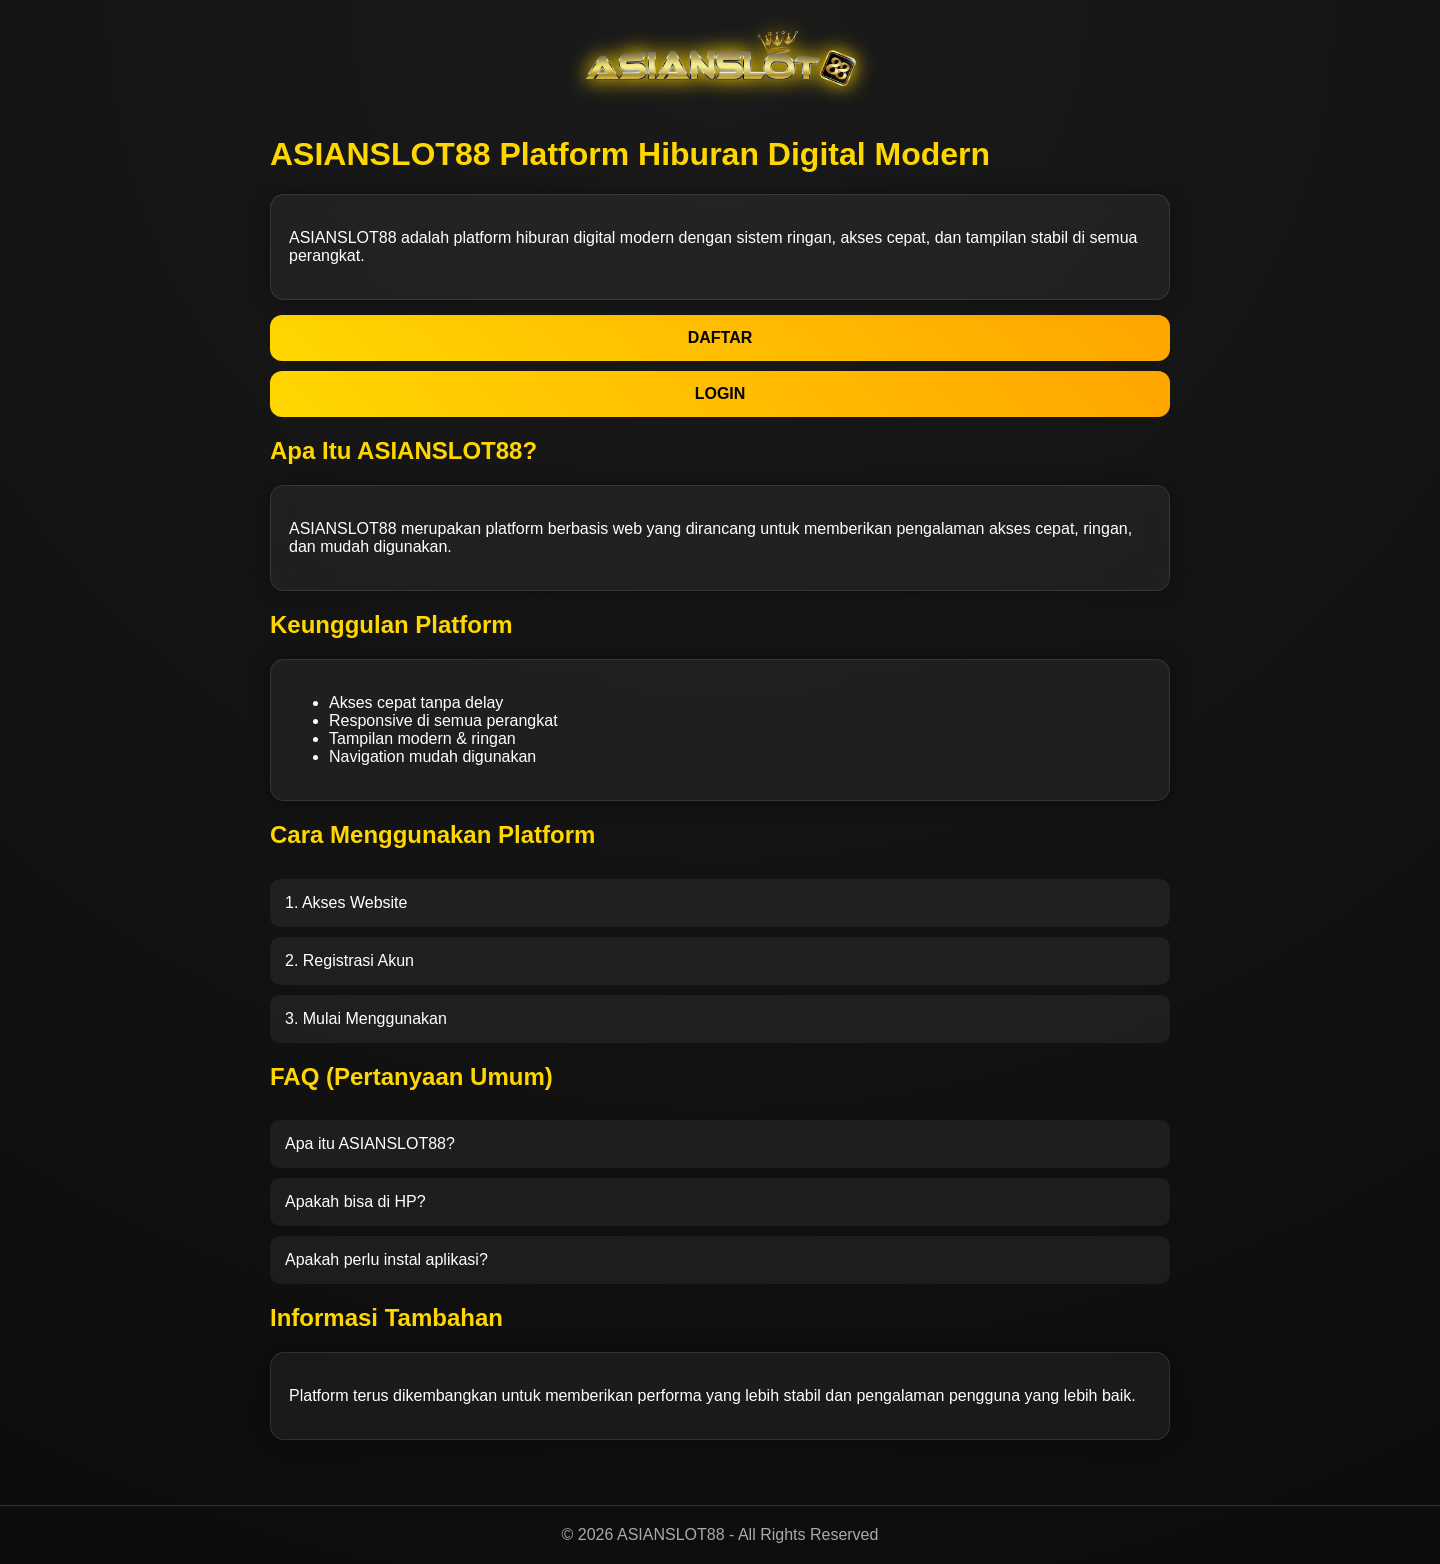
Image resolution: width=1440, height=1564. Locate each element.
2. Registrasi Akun (349, 960)
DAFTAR (720, 337)
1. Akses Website (346, 902)
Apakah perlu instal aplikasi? (386, 1259)
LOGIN (720, 393)
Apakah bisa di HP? (355, 1201)
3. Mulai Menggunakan (366, 1018)
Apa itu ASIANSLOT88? (370, 1143)
